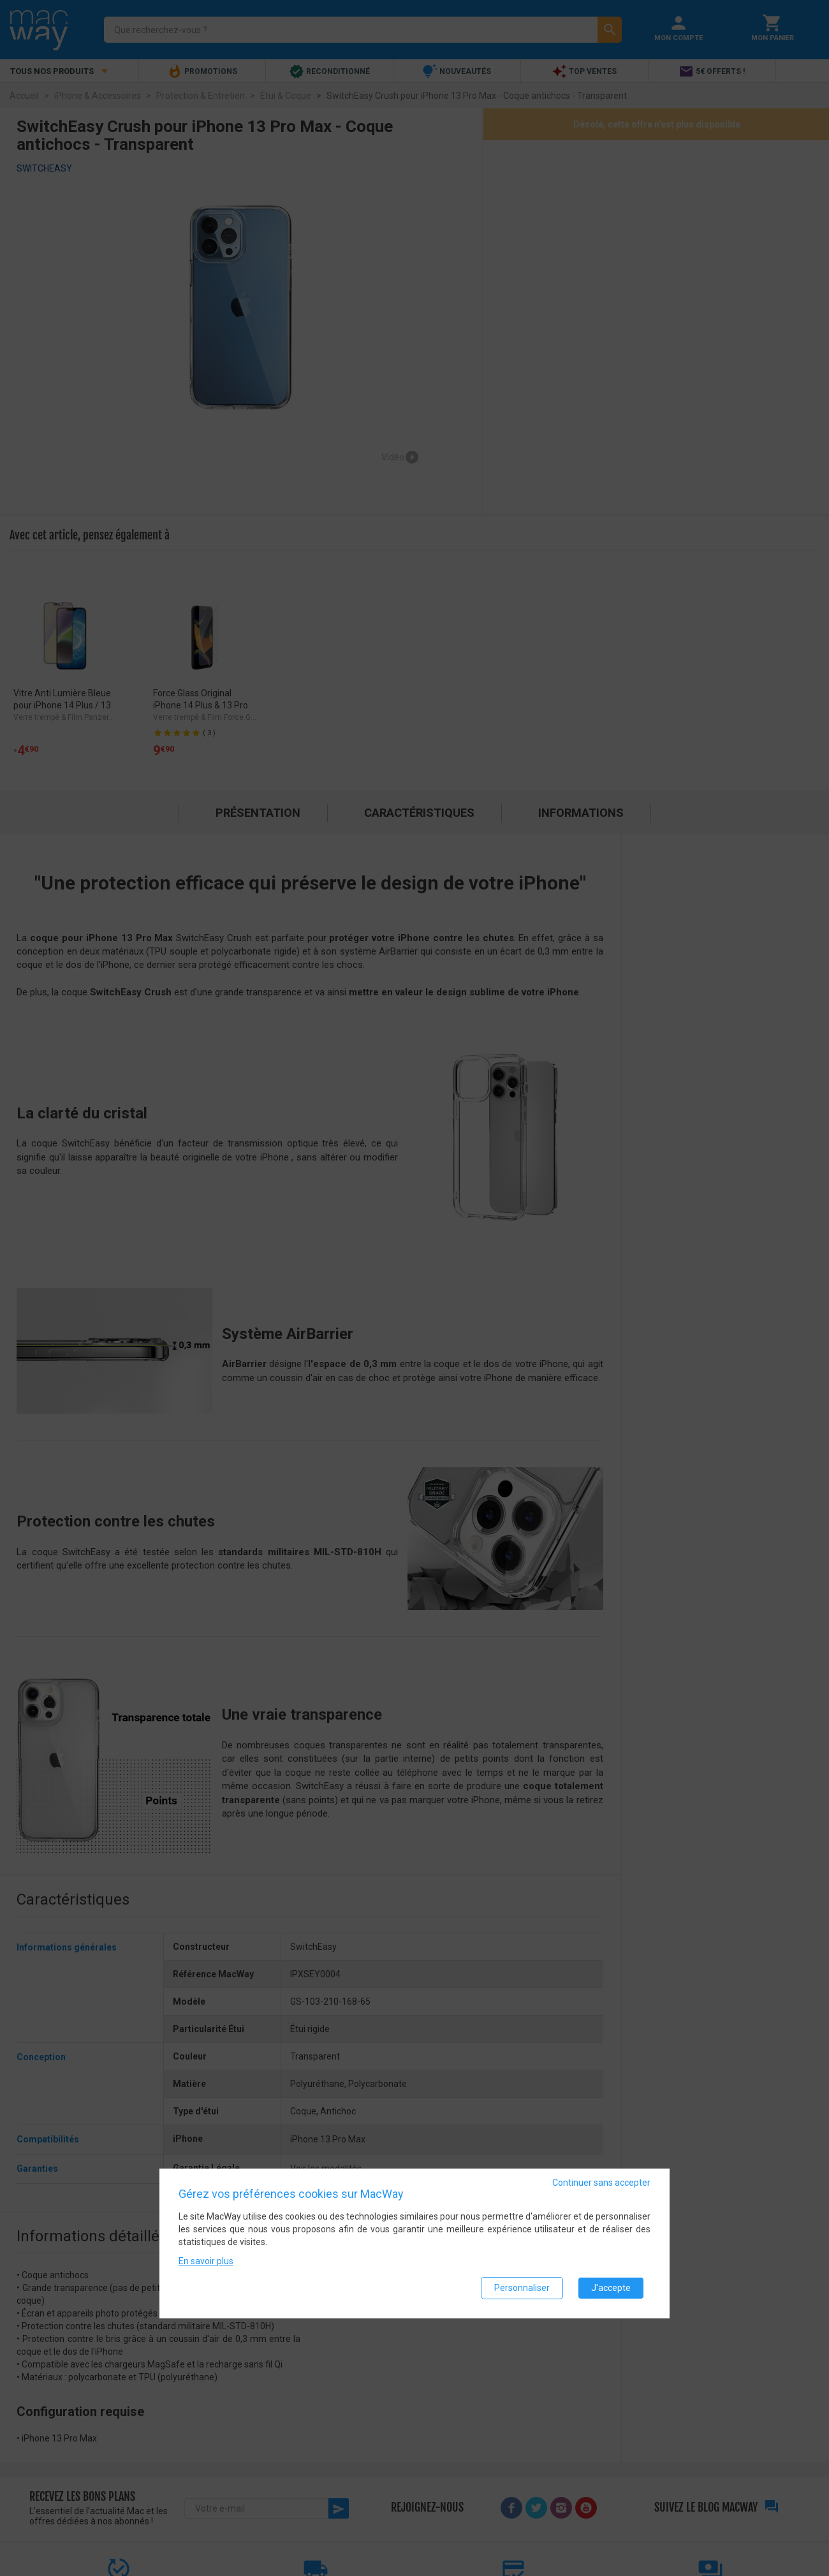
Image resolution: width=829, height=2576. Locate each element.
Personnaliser (522, 2288)
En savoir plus (206, 2261)
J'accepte (611, 2288)
